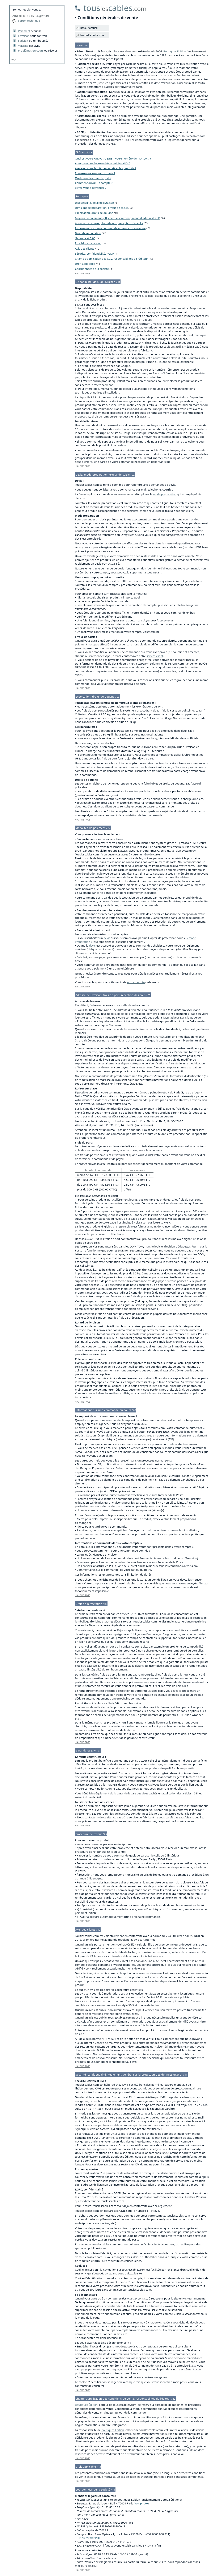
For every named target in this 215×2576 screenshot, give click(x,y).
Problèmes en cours (30, 50)
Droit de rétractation (88, 233)
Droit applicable (85, 264)
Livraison (24, 36)
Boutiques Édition (174, 51)
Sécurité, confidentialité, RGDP (94, 253)
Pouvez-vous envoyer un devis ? (95, 173)
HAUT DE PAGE (82, 273)
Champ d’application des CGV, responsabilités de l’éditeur (111, 259)
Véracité (23, 46)
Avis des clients (84, 248)
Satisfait (23, 41)
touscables (115, 7)
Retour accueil (88, 28)
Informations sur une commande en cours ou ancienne (110, 228)
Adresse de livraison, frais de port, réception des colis (109, 223)
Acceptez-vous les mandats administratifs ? (102, 163)
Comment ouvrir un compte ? (94, 183)
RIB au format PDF (88, 2538)
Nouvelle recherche (92, 35)
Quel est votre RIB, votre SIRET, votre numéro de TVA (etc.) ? (113, 158)
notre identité (136, 982)
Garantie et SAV (85, 238)
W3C (14, 60)
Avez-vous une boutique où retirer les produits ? (105, 168)
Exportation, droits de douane (94, 213)
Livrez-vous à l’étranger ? (90, 188)
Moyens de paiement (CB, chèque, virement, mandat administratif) (117, 218)
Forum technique (29, 21)
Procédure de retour (88, 243)
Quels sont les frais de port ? (93, 178)
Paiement (24, 31)
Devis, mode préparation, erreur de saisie (101, 208)
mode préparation (164, 494)
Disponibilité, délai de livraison (94, 203)
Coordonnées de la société (92, 269)
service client (155, 656)
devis (107, 938)
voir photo (141, 2503)
